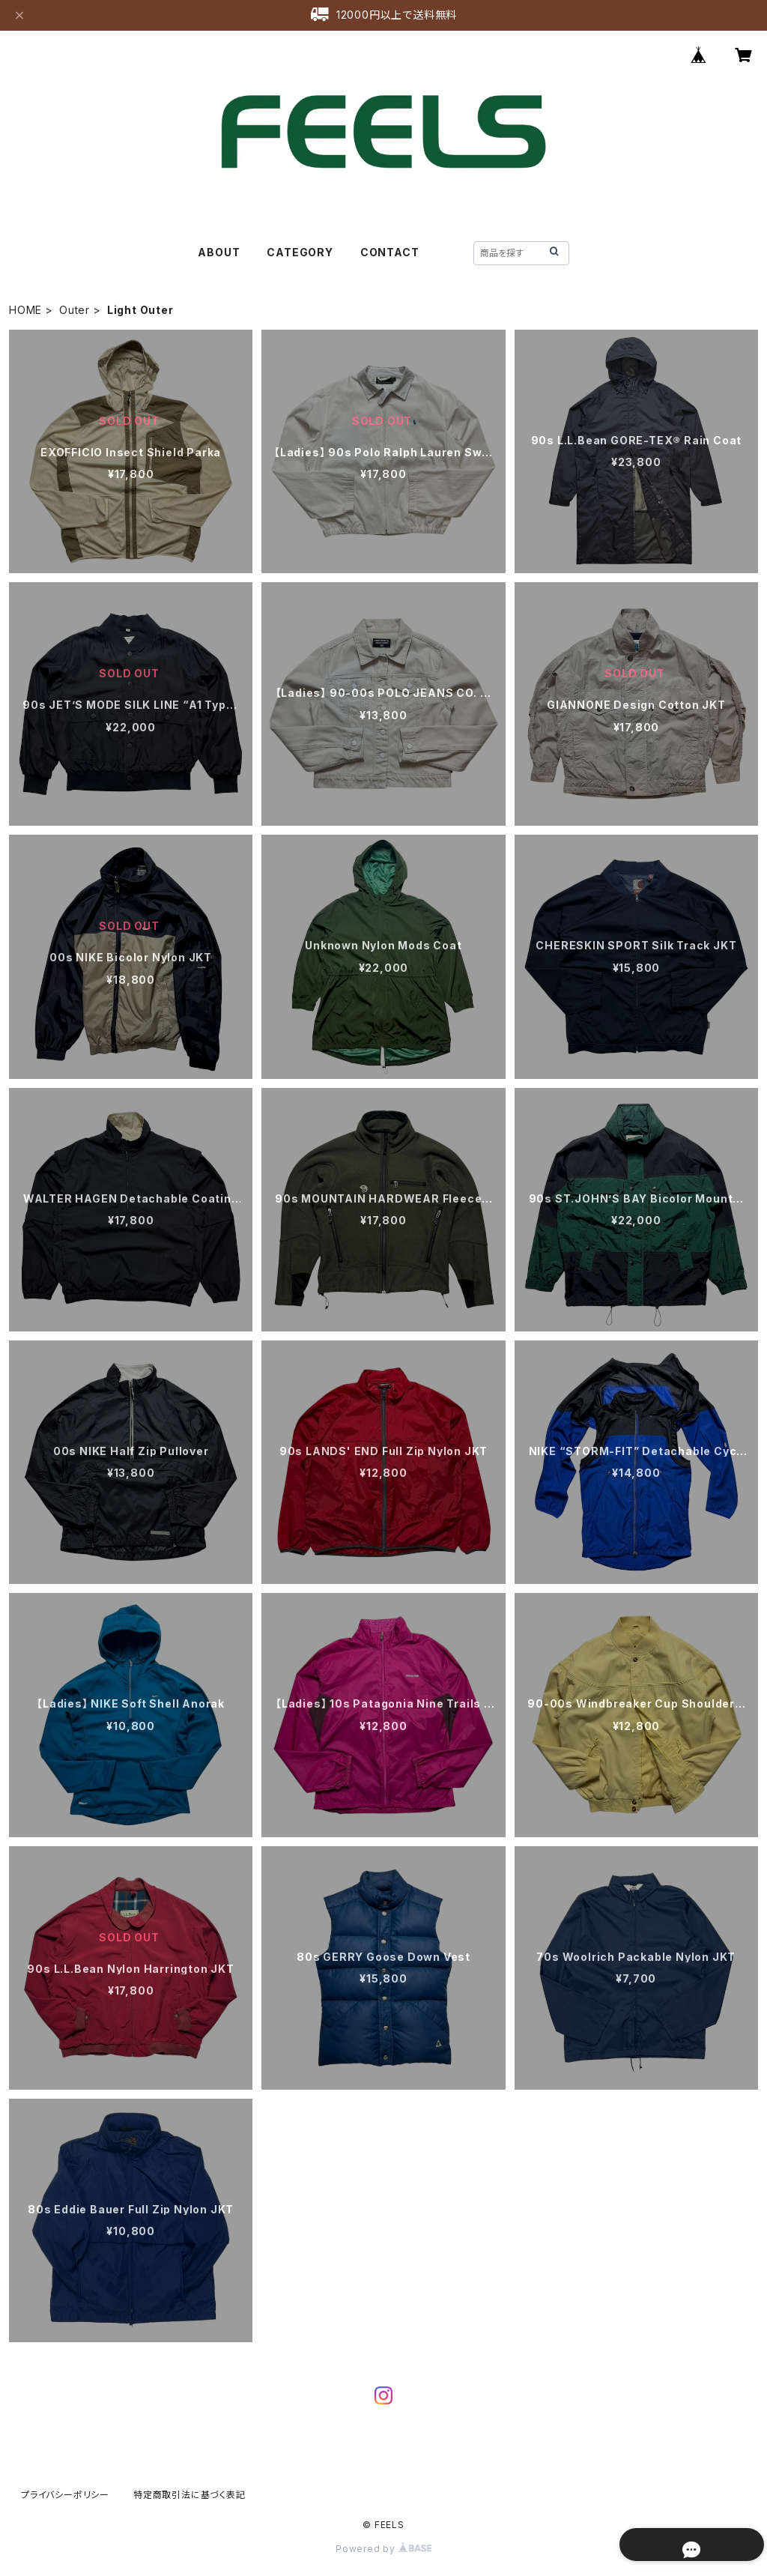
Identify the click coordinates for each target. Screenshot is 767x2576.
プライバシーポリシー (65, 2494)
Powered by (383, 2548)
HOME (25, 309)
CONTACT (389, 252)
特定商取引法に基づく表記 (189, 2494)
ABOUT (219, 252)
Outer (74, 309)
